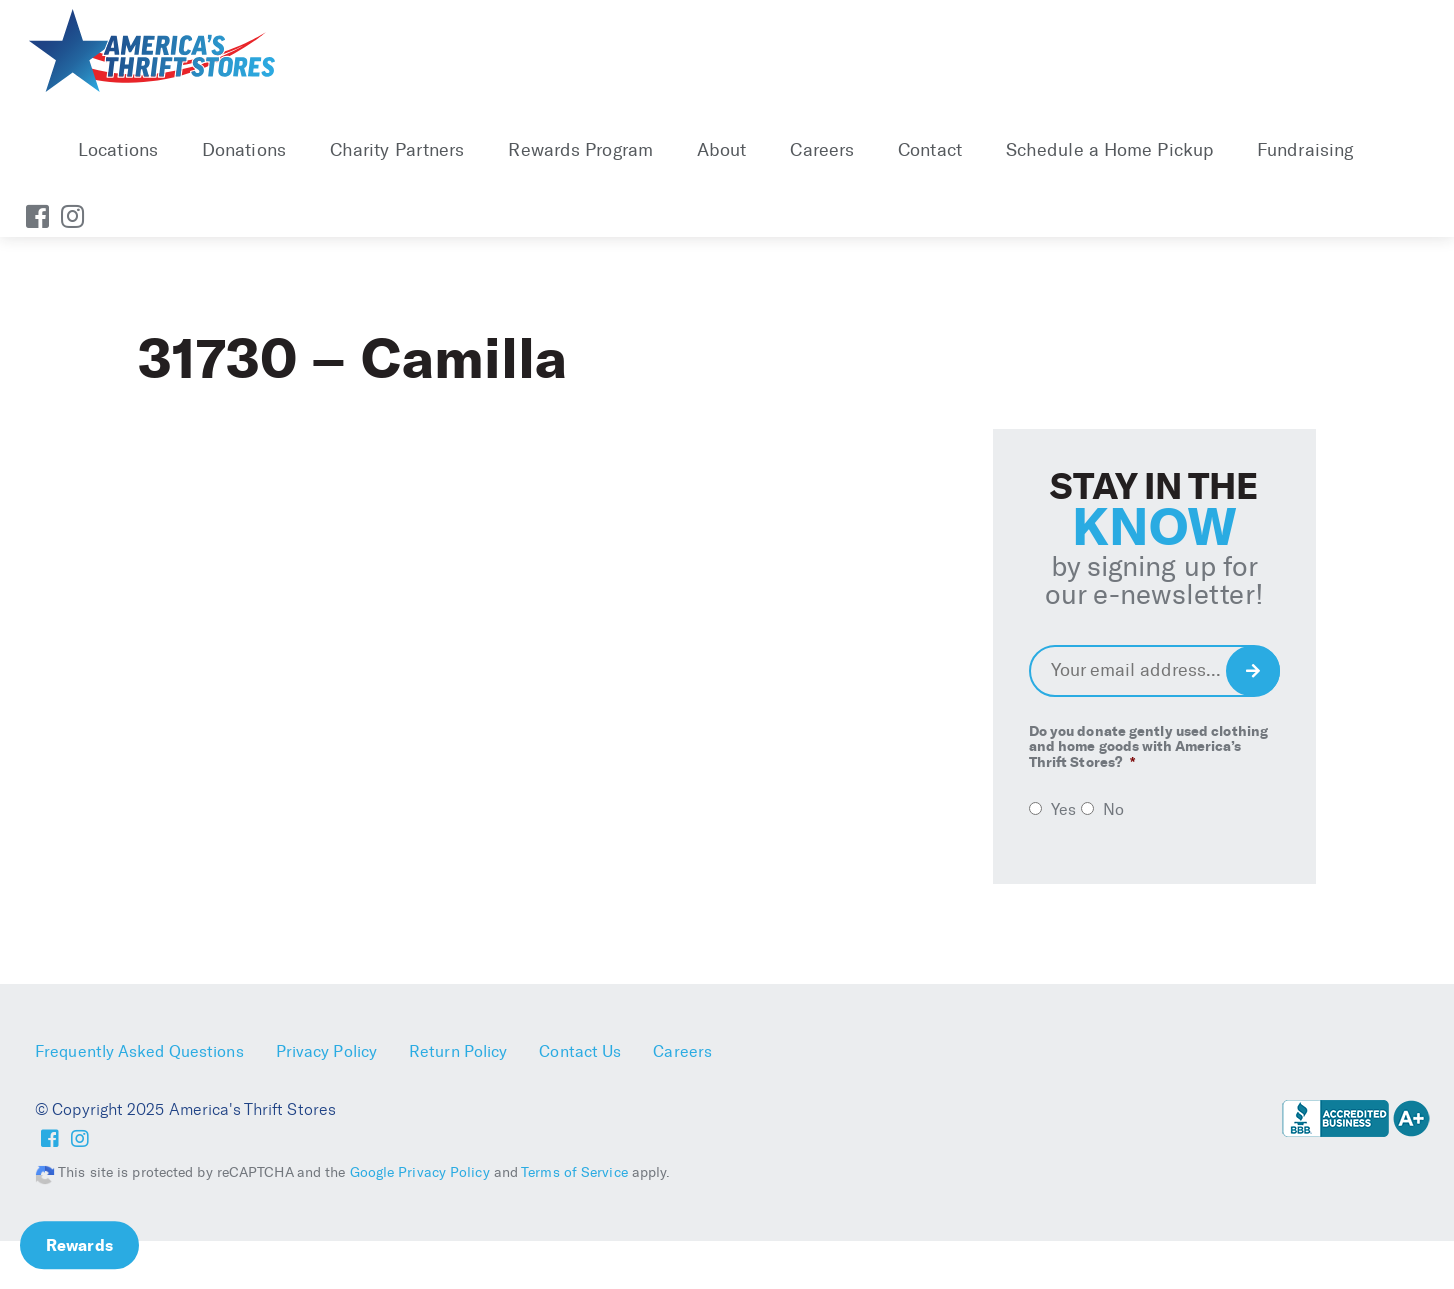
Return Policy (458, 1051)
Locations (118, 150)
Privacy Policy (326, 1051)
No (1113, 809)
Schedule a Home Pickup (1109, 150)
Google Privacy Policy (420, 1172)
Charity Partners (397, 150)
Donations (244, 150)
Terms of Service (574, 1172)
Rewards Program (580, 150)
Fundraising (1305, 150)
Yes (1063, 809)
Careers (822, 150)
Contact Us (580, 1051)
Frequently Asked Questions (139, 1051)
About (722, 150)
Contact (930, 150)
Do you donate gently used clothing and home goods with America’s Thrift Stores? (1148, 747)
